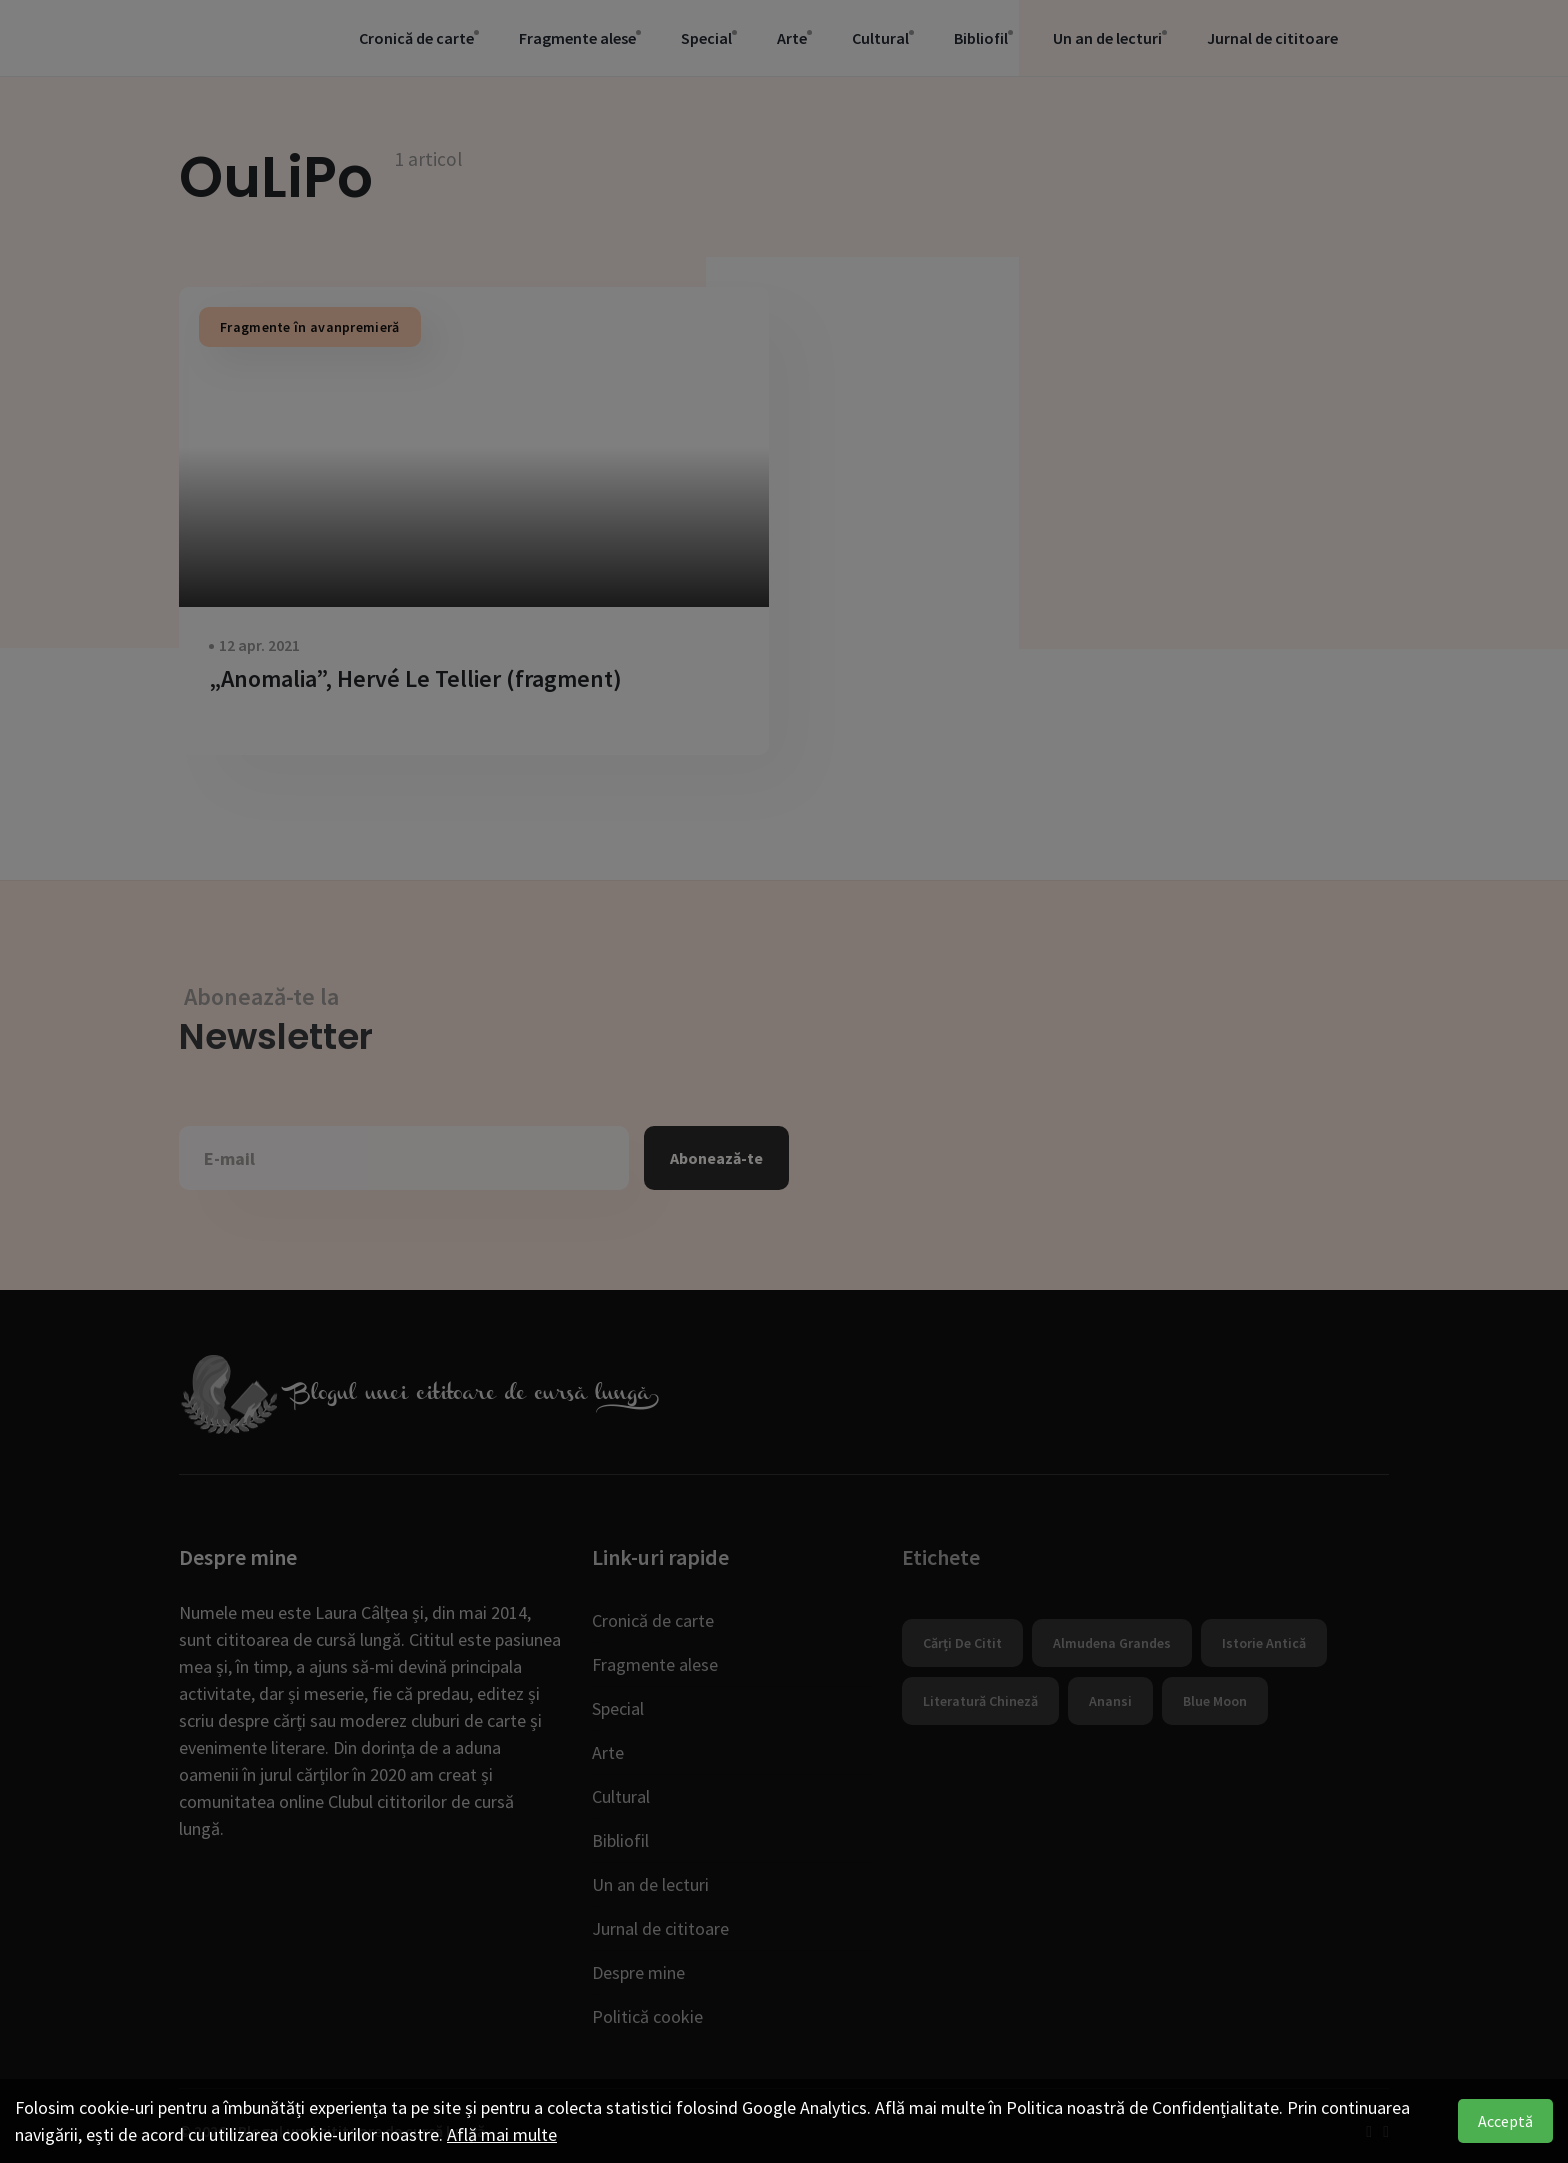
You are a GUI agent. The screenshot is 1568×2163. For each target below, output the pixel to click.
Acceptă (1505, 2121)
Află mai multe (502, 2134)
